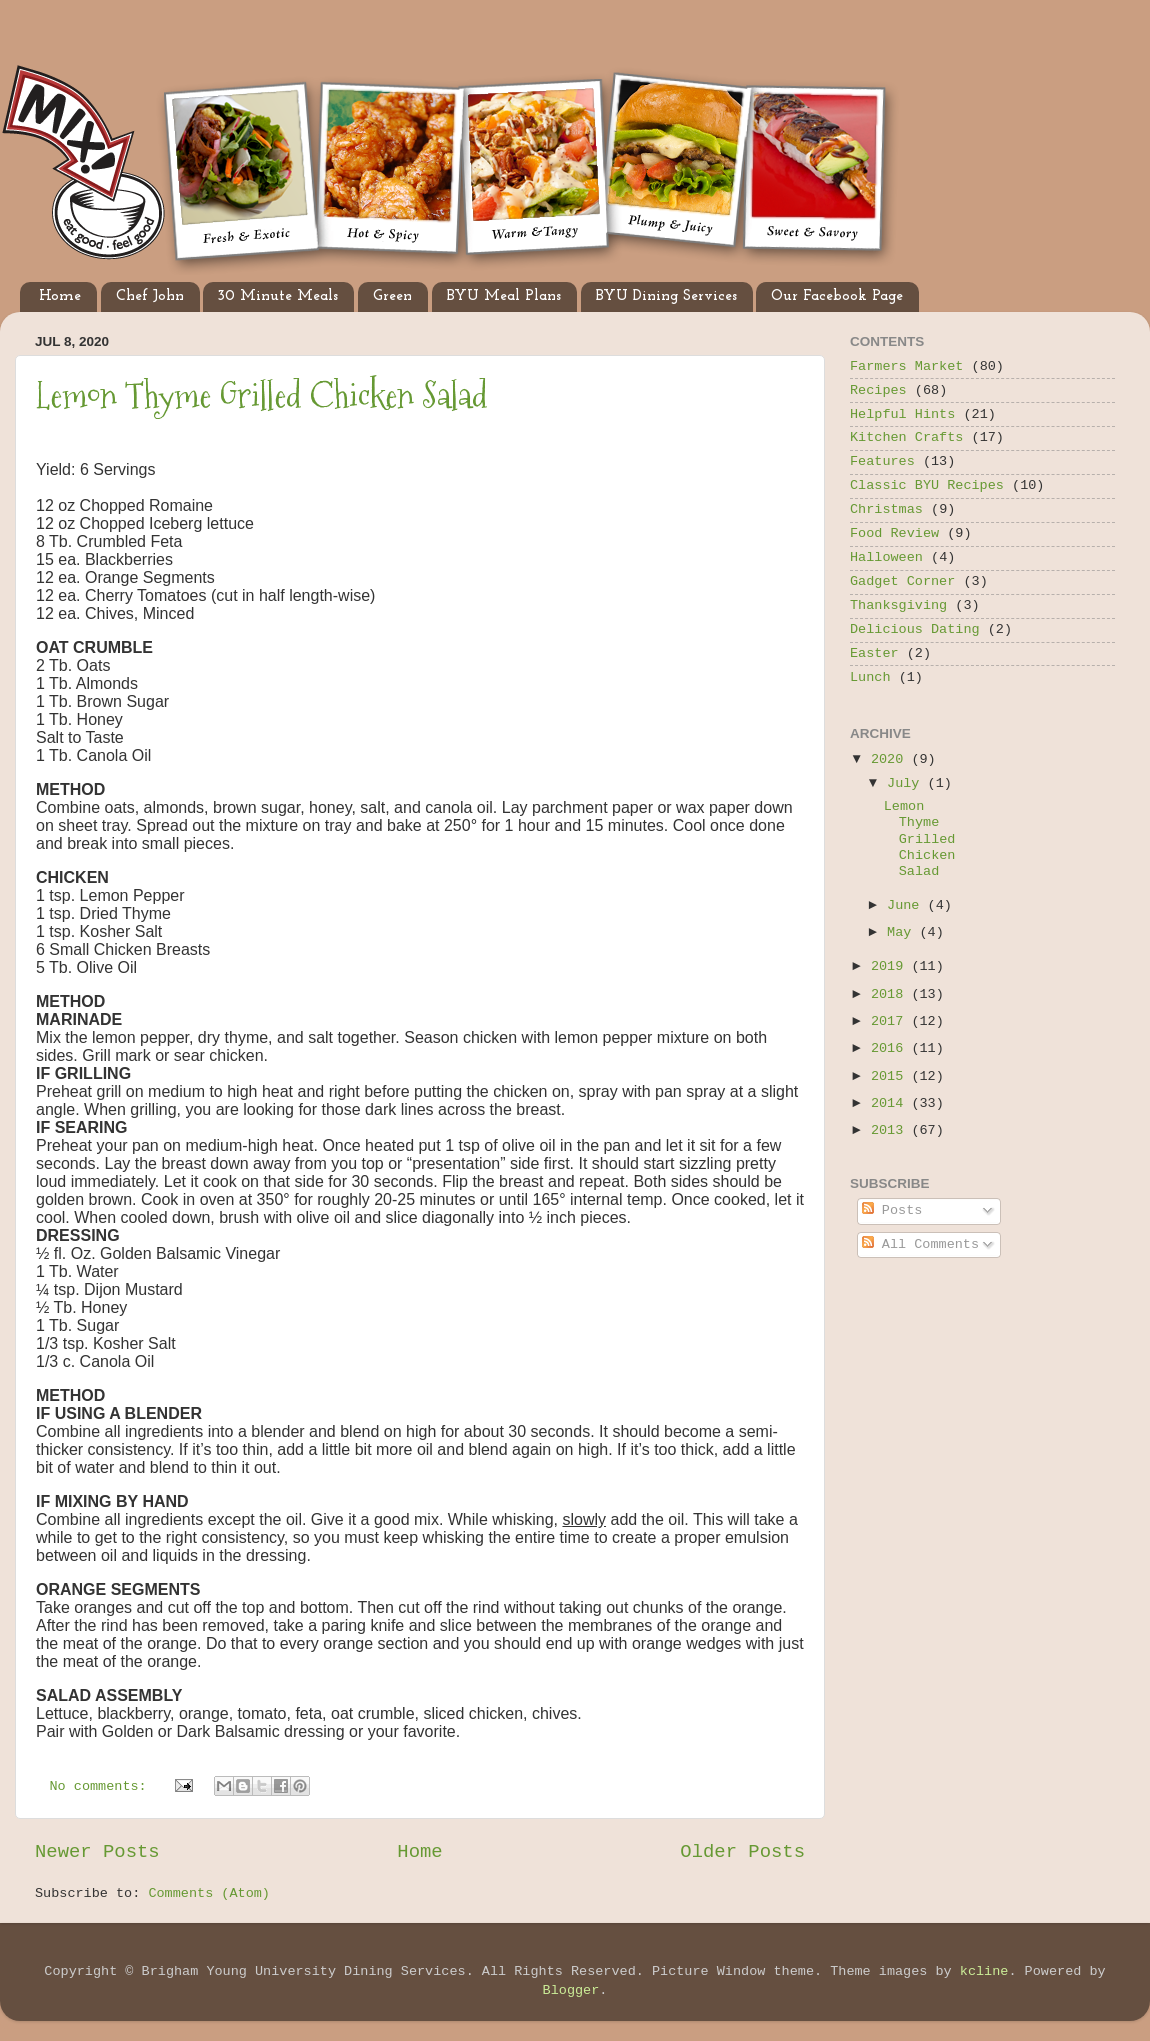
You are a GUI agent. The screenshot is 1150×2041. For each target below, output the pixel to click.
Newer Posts (97, 1852)
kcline (984, 1971)
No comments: (102, 1786)
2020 (891, 759)
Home (60, 296)
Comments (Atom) (209, 1893)
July (907, 783)
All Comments (920, 1244)
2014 (891, 1103)
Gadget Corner (902, 581)
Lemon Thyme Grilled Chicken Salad (262, 395)
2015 (891, 1076)
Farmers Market (906, 366)
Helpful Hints (902, 414)
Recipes (878, 390)
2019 (891, 966)
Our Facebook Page (837, 296)
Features (882, 461)
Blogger (571, 1990)
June (907, 905)
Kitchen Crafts (906, 437)
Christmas (886, 509)
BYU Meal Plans (504, 296)
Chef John (150, 296)
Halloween (886, 557)
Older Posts (742, 1852)
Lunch (870, 677)
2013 (891, 1130)
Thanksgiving (898, 605)
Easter (874, 653)
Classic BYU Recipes (927, 485)
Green (392, 296)
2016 (891, 1048)
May (903, 932)
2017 (891, 1021)
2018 (891, 994)
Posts (892, 1210)
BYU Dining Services (666, 296)
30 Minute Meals (278, 296)
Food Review (894, 533)
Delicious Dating (915, 629)
